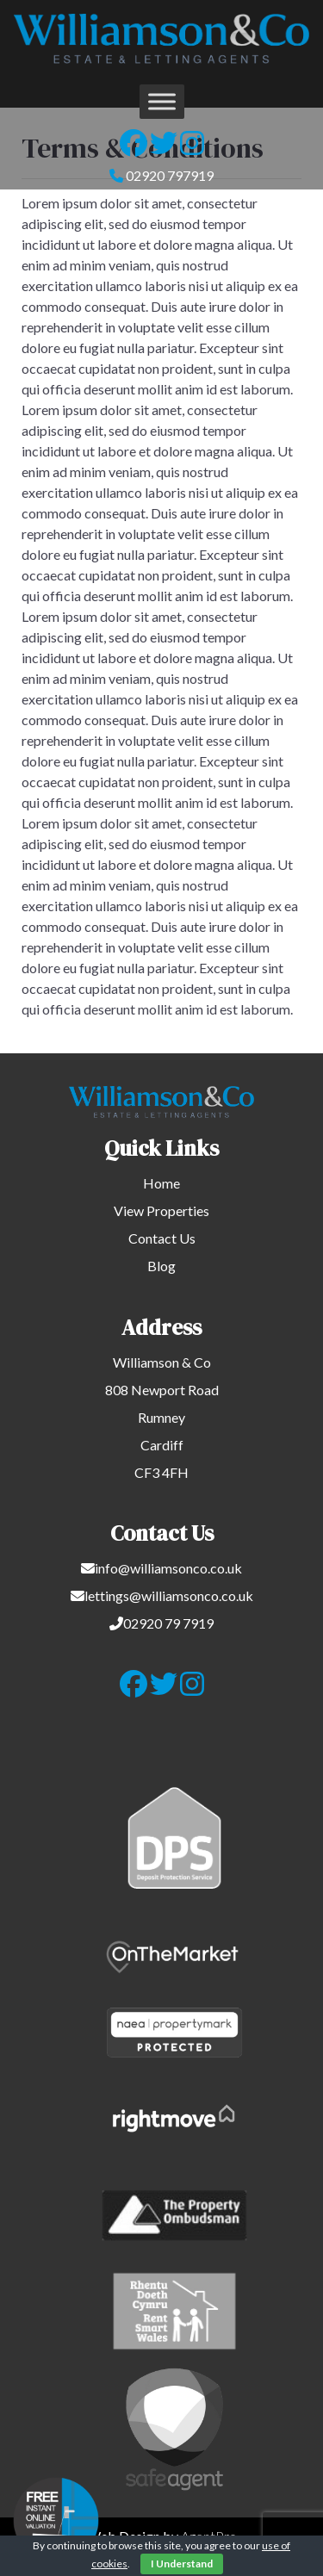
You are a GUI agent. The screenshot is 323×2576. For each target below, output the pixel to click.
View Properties (161, 1210)
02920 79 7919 (168, 1623)
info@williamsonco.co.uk (168, 1568)
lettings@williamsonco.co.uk (168, 1595)
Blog (161, 1265)
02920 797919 (170, 175)
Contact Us (162, 1238)
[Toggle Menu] (162, 101)
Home (161, 1183)
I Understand (182, 2563)
